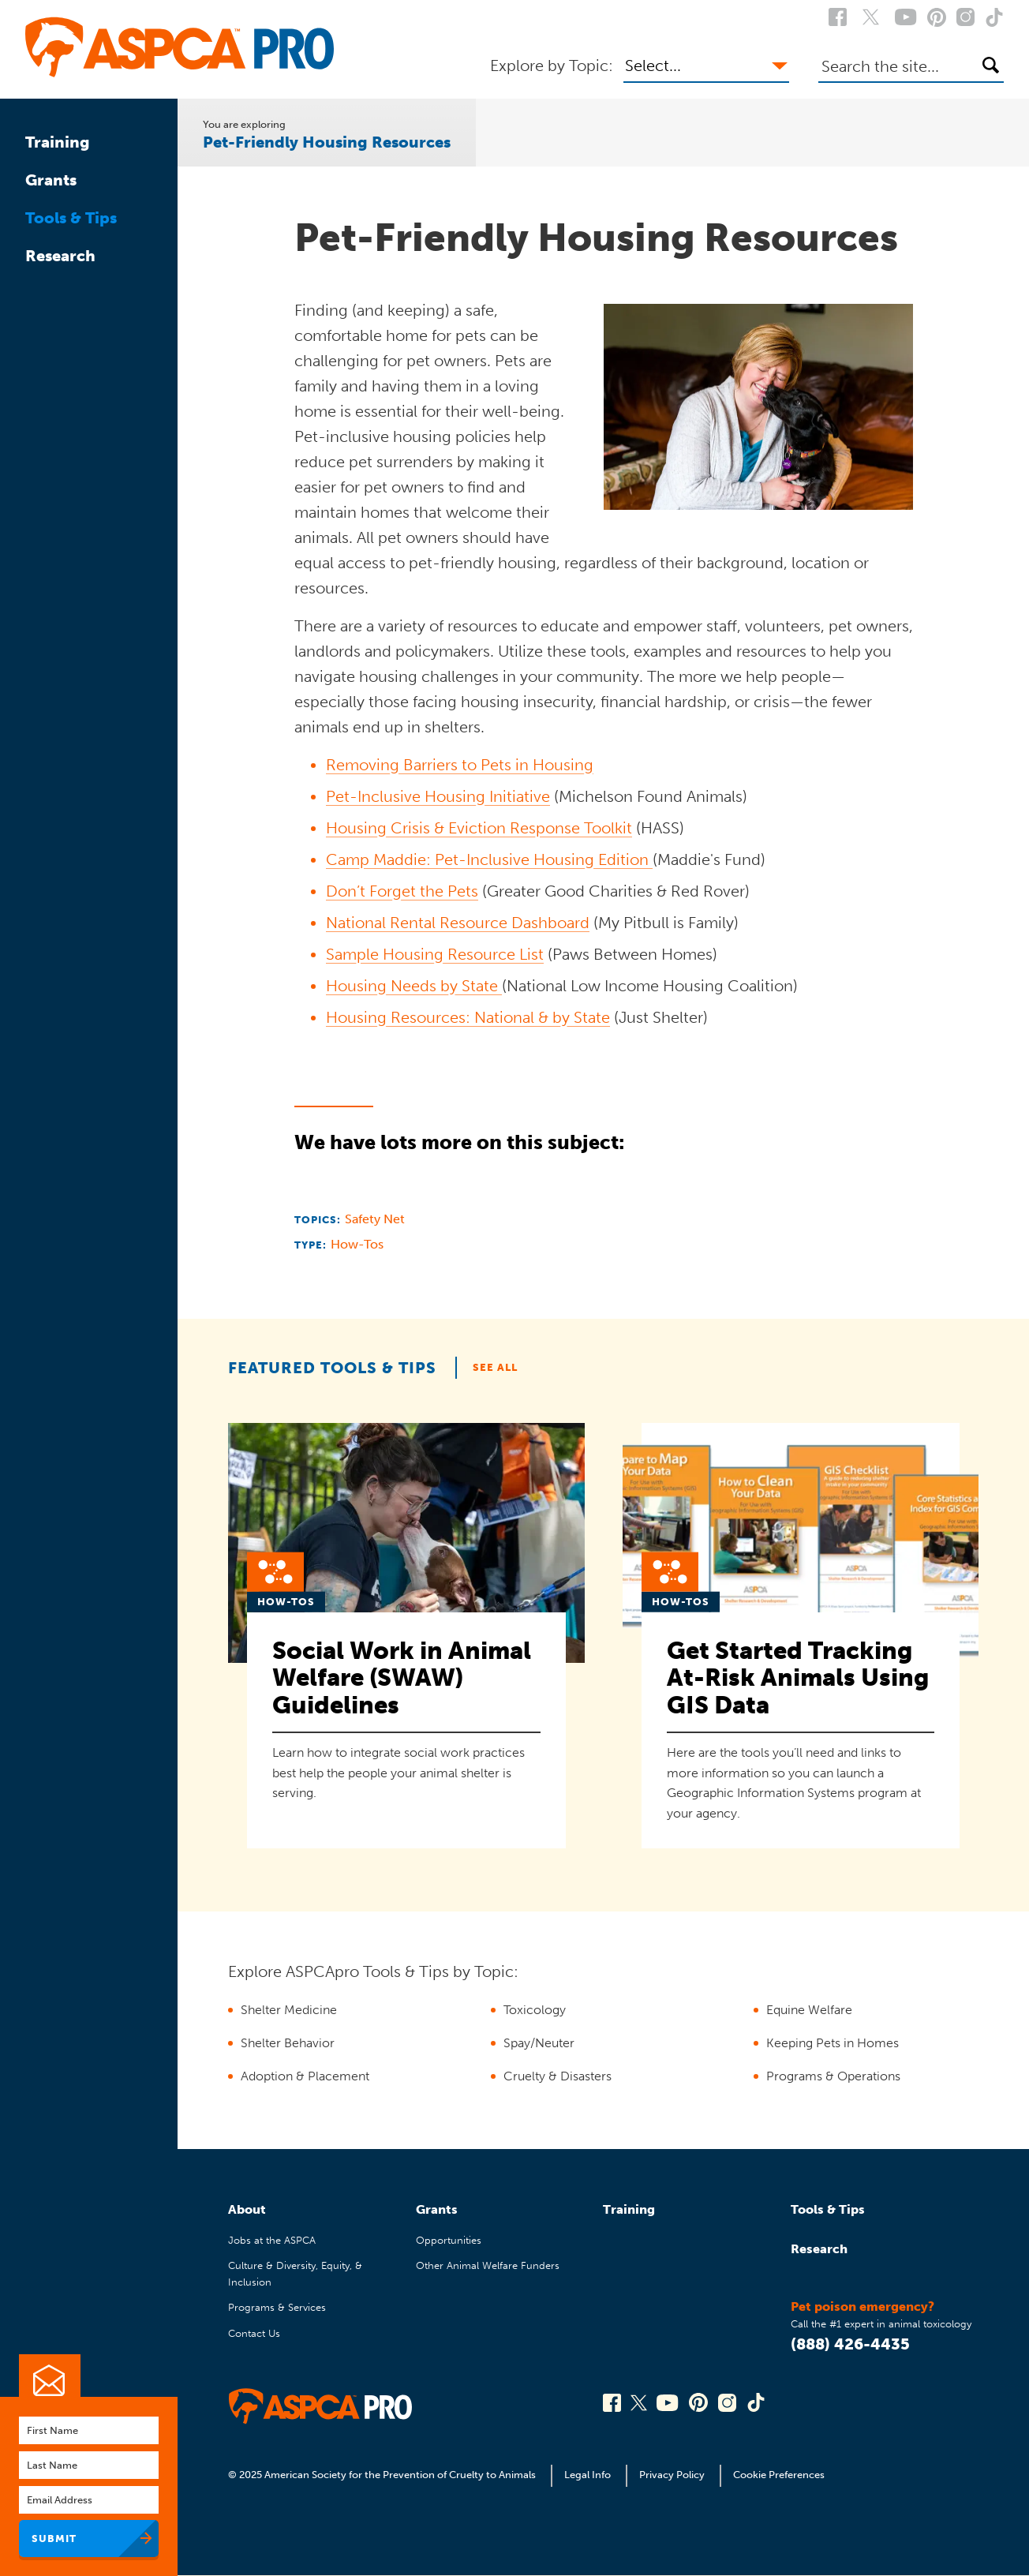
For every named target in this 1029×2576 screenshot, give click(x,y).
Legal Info (587, 2475)
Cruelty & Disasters (557, 2076)
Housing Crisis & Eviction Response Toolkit (479, 827)
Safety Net (375, 1218)
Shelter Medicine (289, 2009)
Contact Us (254, 2333)
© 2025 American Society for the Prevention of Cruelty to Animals (383, 2475)
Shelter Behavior (288, 2042)
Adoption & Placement (305, 2076)
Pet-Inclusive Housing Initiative (438, 796)
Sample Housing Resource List (435, 954)
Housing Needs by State (414, 985)
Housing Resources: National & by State (468, 1017)
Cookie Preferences (779, 2475)
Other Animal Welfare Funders (487, 2265)
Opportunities (448, 2240)
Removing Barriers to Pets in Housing (459, 764)
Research (60, 255)
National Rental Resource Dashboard (457, 922)
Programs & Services (277, 2307)
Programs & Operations (833, 2076)
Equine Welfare (809, 2009)
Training (57, 142)
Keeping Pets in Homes (832, 2042)
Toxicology (534, 2009)
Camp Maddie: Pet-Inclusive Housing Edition (489, 859)
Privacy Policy (672, 2475)
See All (495, 1367)
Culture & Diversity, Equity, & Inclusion (295, 2273)
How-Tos (357, 1244)
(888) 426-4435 (850, 2343)
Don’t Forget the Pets (402, 891)
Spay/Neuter (538, 2042)
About (247, 2209)
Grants (51, 179)
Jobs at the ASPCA (272, 2240)
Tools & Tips (71, 217)
